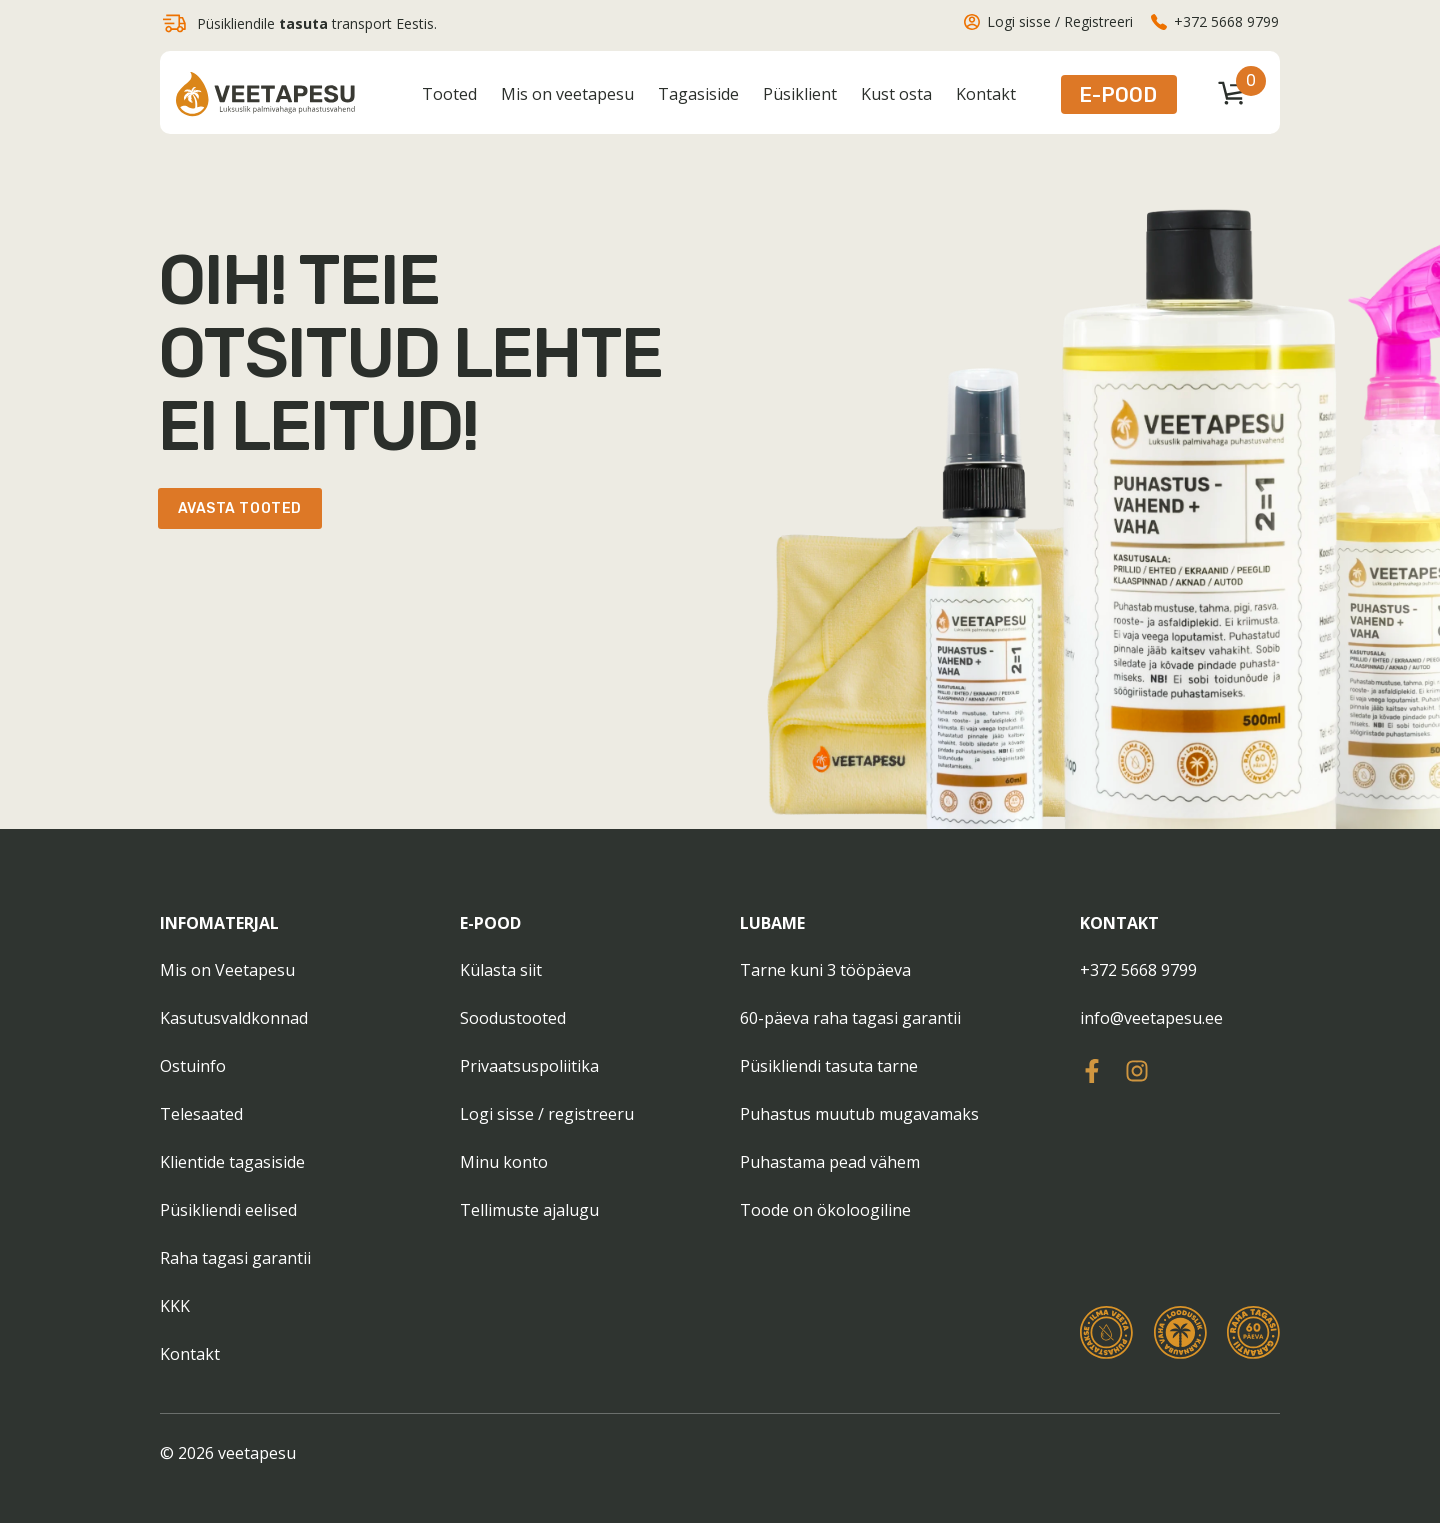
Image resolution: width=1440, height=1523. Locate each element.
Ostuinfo (193, 1066)
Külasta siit (501, 970)
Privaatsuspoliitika (529, 1066)
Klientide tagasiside (232, 1162)
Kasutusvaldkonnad (234, 1018)
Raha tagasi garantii (235, 1258)
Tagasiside (698, 94)
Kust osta (896, 94)
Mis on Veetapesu (227, 970)
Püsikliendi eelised (228, 1210)
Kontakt (986, 94)
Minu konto (504, 1162)
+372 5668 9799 (1138, 970)
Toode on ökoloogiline (825, 1210)
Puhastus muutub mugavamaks (859, 1114)
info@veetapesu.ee (1151, 1018)
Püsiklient (800, 94)
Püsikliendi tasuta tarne (829, 1066)
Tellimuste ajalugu (529, 1210)
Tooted (449, 94)
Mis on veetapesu (567, 94)
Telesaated (201, 1114)
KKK (175, 1306)
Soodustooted (513, 1018)
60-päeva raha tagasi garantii (850, 1018)
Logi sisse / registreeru (547, 1114)
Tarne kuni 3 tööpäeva (825, 970)
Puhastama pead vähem (830, 1162)
